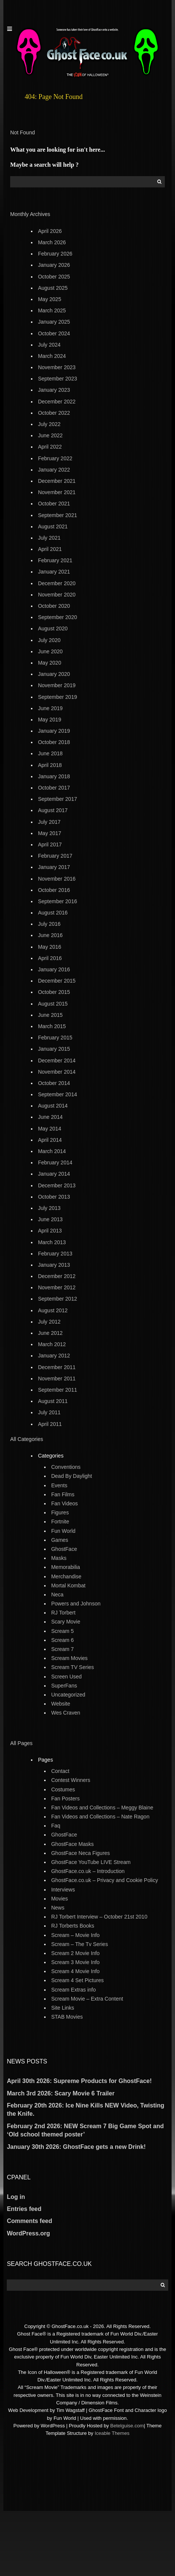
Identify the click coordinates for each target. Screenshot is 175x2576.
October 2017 (54, 788)
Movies (59, 1899)
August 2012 (53, 1310)
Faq (55, 1826)
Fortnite (60, 1522)
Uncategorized (68, 1695)
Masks (58, 1558)
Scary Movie (65, 1622)
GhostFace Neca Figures (80, 1853)
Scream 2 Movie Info (75, 1953)
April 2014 (50, 1140)
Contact (60, 1771)
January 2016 (54, 969)
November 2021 (57, 492)
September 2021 (57, 515)
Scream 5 (62, 1631)
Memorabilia (65, 1567)
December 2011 (57, 1367)
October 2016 (54, 890)
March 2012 (52, 1344)
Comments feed (29, 2221)
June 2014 (50, 1117)
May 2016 (49, 947)
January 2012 (54, 1356)
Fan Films (62, 1494)
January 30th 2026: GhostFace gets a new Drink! (76, 2147)
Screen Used (66, 1677)
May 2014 (49, 1129)
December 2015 (57, 981)
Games (59, 1540)
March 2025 (52, 310)
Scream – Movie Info (75, 1935)
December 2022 (57, 402)
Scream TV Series (72, 1667)
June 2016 (50, 935)
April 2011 (50, 1424)
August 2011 (53, 1401)
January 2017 (54, 867)
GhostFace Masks (72, 1844)
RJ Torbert (63, 1613)
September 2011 (57, 1390)
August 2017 (53, 810)
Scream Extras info (73, 1990)
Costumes (63, 1789)
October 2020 (54, 606)
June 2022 (50, 435)
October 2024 (54, 333)
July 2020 (49, 640)
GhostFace (64, 1549)
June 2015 (50, 1015)
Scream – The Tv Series (79, 1944)
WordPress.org (28, 2233)
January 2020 (54, 674)
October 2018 (54, 742)
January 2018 (54, 776)
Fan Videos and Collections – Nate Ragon (100, 1817)
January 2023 (54, 390)
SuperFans (64, 1686)
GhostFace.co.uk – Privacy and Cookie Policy (104, 1880)
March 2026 (52, 242)
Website (60, 1704)
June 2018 (50, 753)
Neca (57, 1595)
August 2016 (53, 913)
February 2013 (55, 1254)
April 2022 (50, 447)
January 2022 (54, 470)
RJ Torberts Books (72, 1926)
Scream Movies (69, 1658)
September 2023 (57, 379)
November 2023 (57, 367)
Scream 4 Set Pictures (77, 1980)
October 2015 (54, 992)
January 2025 (54, 322)
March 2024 (52, 356)
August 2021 (53, 526)
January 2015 (54, 1049)
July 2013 (49, 1208)
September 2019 (57, 697)
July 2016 (49, 924)
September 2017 (57, 799)
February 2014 (55, 1162)
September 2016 (57, 901)
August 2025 (53, 288)
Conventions (66, 1467)
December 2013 (57, 1185)
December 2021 (57, 481)
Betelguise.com (127, 2425)
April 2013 (50, 1231)
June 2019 (50, 708)
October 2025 (54, 277)
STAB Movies (67, 2017)
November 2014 (57, 1072)
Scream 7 (62, 1649)
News (57, 1908)
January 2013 (54, 1265)
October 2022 (54, 413)
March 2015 (52, 1026)
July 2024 (49, 345)
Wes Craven (65, 1713)
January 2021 (54, 572)
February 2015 (55, 1038)
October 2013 (54, 1197)
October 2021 (54, 504)
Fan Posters (65, 1798)
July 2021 (49, 538)
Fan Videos (64, 1503)
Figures (60, 1512)
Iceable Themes (112, 2433)
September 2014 (57, 1094)
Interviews (63, 1890)
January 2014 (54, 1174)
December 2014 (57, 1060)
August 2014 (53, 1106)
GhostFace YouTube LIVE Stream (90, 1862)
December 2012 (57, 1276)
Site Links (62, 2008)
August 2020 (53, 628)
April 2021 (50, 549)
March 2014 (52, 1151)
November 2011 (57, 1378)
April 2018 (50, 765)
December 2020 (57, 583)
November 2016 (57, 879)
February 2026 (55, 254)
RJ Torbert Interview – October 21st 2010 (99, 1917)
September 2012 (57, 1299)
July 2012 (49, 1322)
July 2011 (49, 1412)
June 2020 (50, 651)
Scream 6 (62, 1640)
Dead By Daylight (71, 1476)
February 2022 (55, 458)
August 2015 (53, 1004)
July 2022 (49, 424)
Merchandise (66, 1576)
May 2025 (49, 299)
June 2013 (50, 1219)
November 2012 (57, 1287)
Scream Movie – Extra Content (87, 1999)
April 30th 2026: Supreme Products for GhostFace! (79, 2081)
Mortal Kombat (68, 1585)
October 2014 (54, 1083)
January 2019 (54, 731)
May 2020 (49, 663)
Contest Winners (70, 1780)
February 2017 (55, 856)
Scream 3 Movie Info (75, 1962)
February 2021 (55, 560)
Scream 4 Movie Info (75, 1971)
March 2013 (52, 1242)
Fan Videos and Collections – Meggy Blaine (102, 1808)
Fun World (63, 1531)
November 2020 (57, 595)
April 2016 (50, 958)
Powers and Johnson (76, 1604)
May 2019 (49, 720)
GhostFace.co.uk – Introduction (88, 1871)
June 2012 (50, 1333)
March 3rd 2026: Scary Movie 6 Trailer (60, 2093)
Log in (16, 2197)
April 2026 (50, 231)
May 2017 (49, 833)
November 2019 (57, 685)
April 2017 (50, 844)
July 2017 (49, 822)
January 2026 (54, 265)
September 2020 (57, 617)
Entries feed (24, 2209)
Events (59, 1485)
